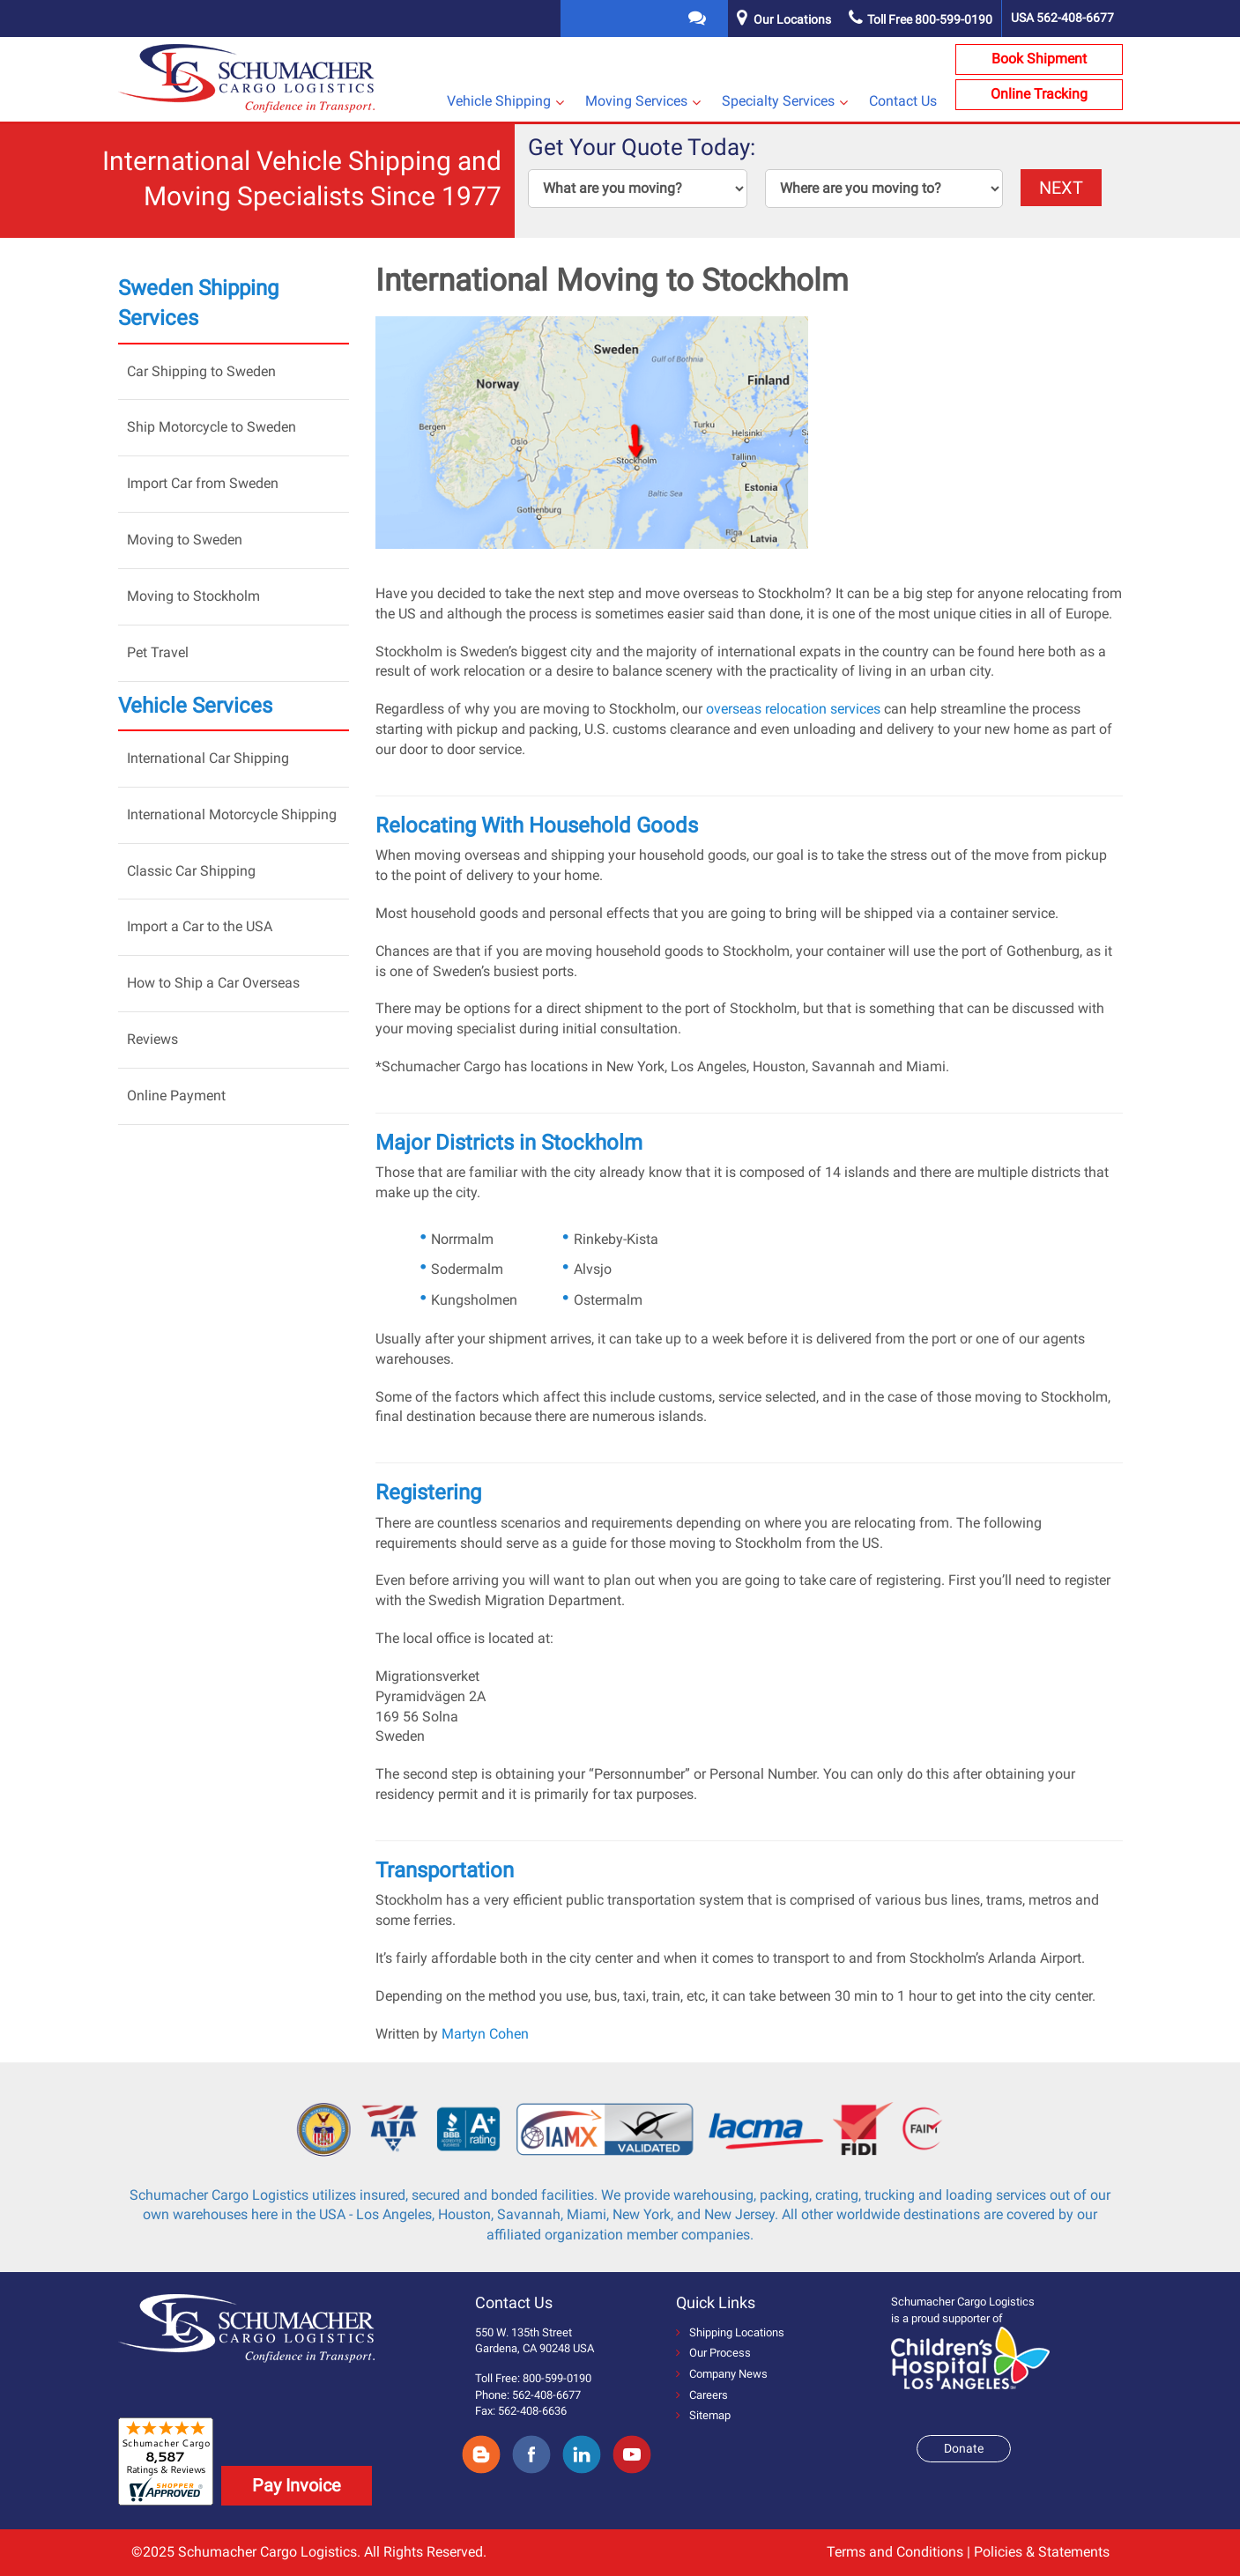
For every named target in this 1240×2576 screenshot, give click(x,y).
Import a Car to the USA (199, 926)
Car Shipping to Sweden (201, 371)
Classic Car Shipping (191, 870)
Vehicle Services (195, 705)
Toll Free (920, 19)
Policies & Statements (1042, 2551)
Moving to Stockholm (193, 596)
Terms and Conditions (895, 2551)
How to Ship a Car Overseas (213, 982)
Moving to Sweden (184, 539)
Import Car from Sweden (202, 483)
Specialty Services (778, 101)
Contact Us (903, 101)
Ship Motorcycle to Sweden (211, 426)
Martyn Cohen (485, 2033)
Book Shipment (1039, 58)
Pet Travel (158, 652)
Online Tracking (1039, 93)
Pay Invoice (296, 2485)
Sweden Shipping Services (198, 303)
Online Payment (176, 1095)
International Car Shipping (208, 758)
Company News (722, 2373)
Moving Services (636, 101)
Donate (964, 2448)
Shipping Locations (730, 2332)
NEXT (1061, 187)
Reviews (152, 1039)
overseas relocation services (793, 708)
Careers (702, 2395)
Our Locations (792, 19)
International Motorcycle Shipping (232, 814)
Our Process (713, 2352)
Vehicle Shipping (499, 101)
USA (1062, 18)
